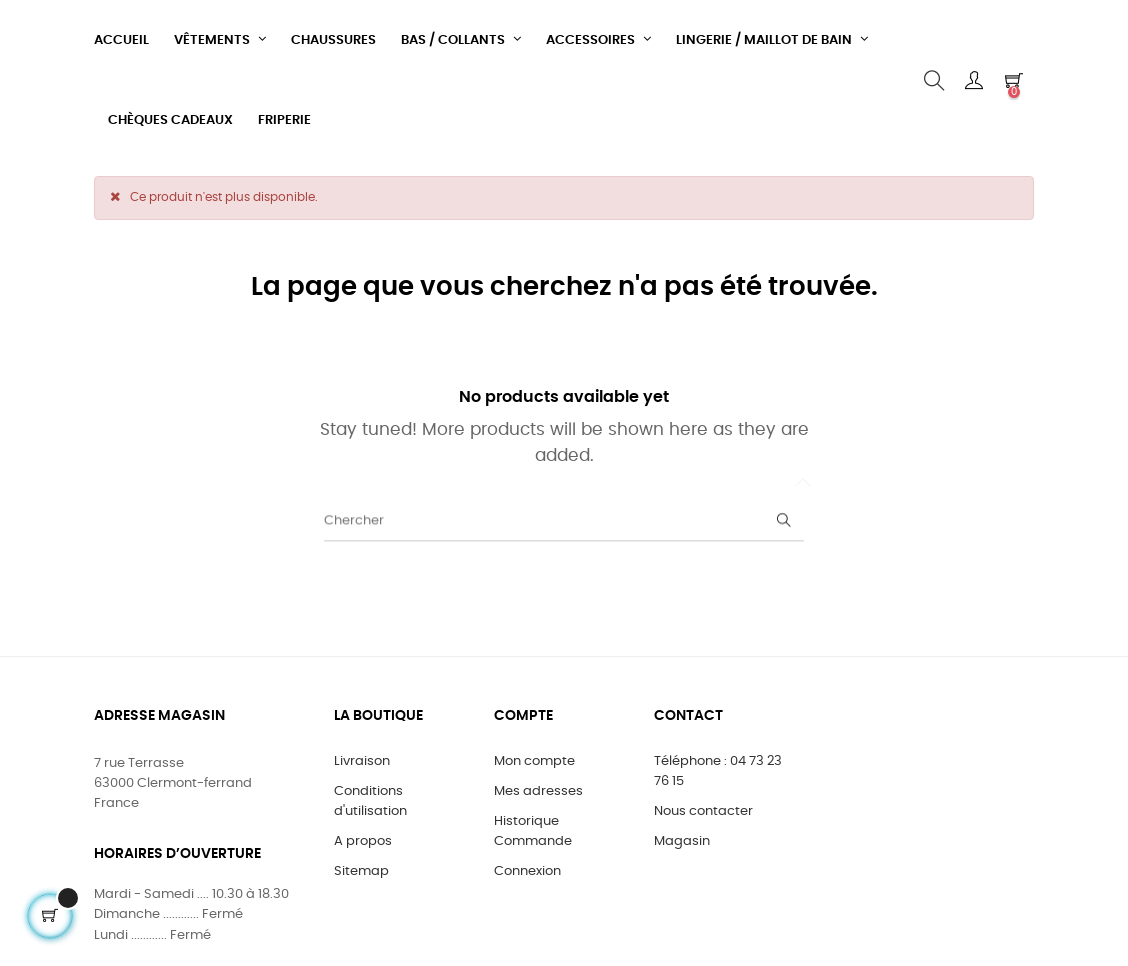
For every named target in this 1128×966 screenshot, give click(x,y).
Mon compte (534, 761)
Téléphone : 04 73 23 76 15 (718, 771)
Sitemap (361, 871)
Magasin (682, 841)
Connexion (527, 871)
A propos (363, 841)
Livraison (362, 761)
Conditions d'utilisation (370, 801)
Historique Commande (533, 831)
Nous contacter (703, 811)
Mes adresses (538, 791)
